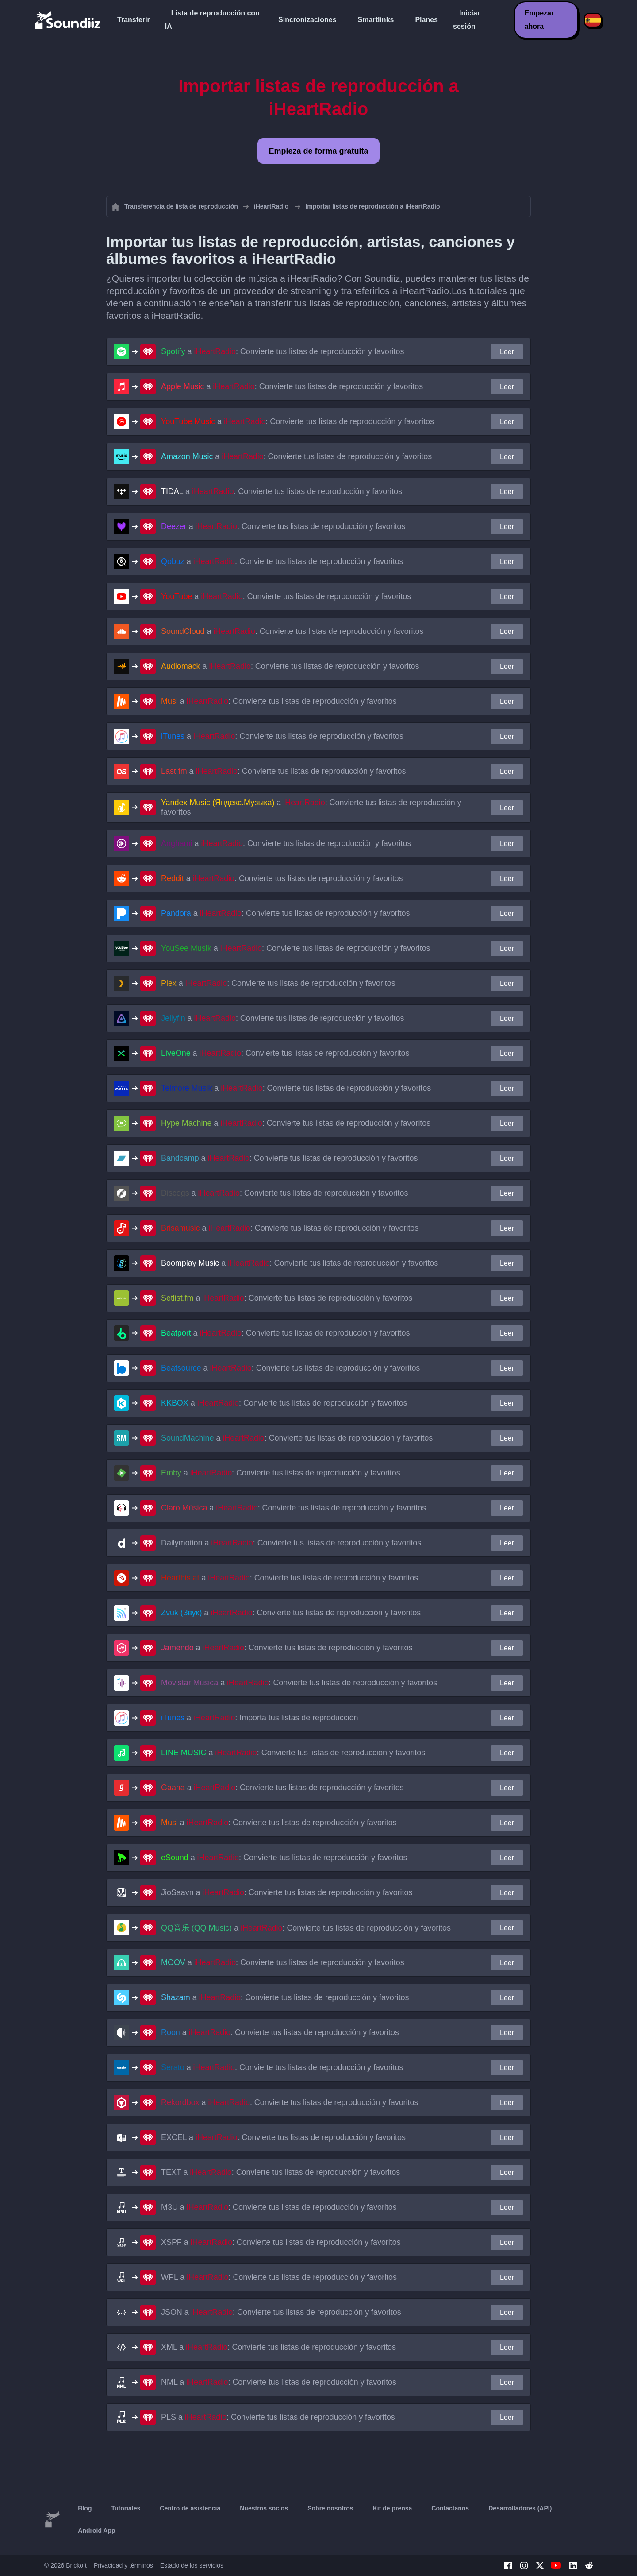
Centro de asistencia (190, 2508)
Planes (426, 19)
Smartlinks (376, 19)
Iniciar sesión (466, 19)
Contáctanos (450, 2508)
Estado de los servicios (191, 2565)
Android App (96, 2530)
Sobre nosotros (330, 2508)
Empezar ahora (539, 19)
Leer (507, 351)
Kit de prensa (392, 2508)
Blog (85, 2508)
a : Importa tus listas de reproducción (259, 1717)
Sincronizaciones (307, 19)
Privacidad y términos (123, 2565)
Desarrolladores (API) (520, 2508)
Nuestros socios (264, 2508)
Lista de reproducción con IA (212, 19)
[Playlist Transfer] (68, 19)
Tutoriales (125, 2508)
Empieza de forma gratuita (318, 151)
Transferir (133, 19)
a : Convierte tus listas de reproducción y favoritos (282, 351)
